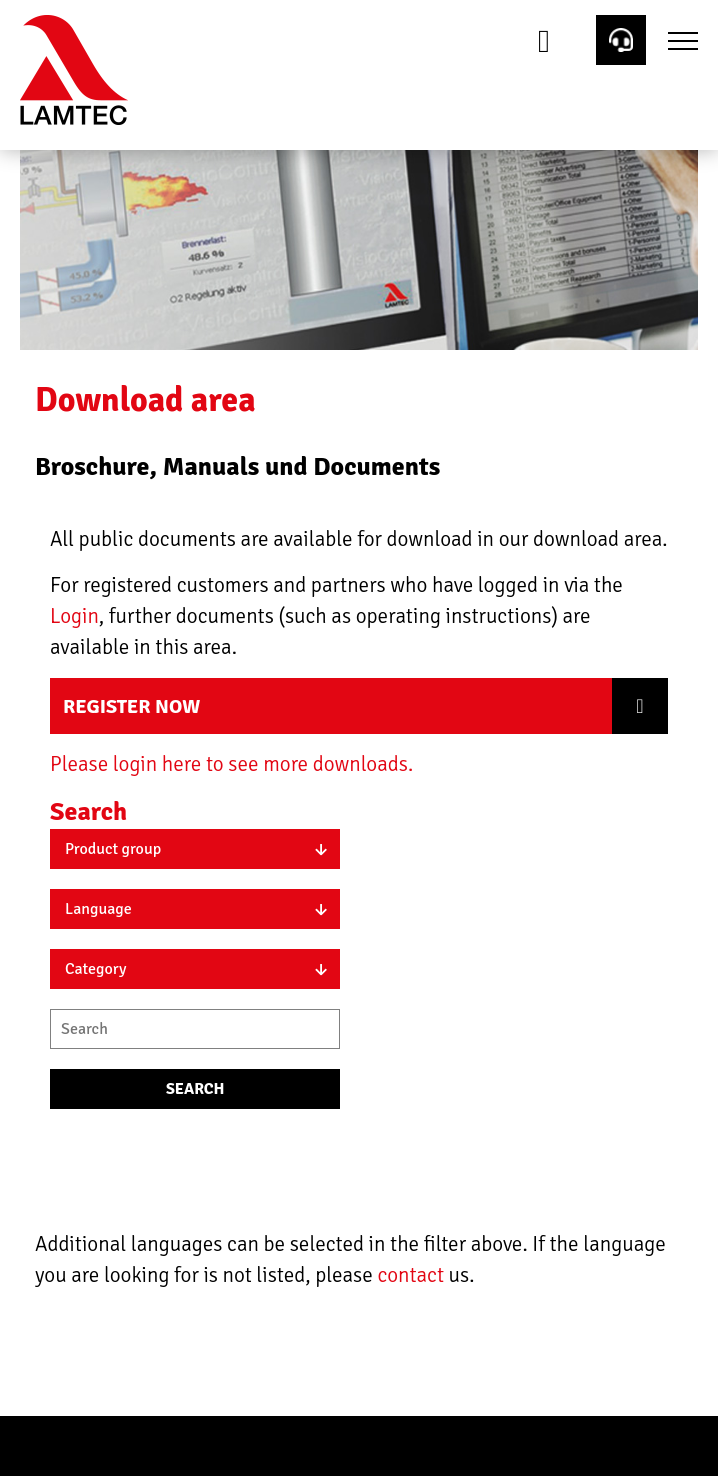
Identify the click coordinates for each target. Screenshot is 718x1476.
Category (96, 969)
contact (412, 1275)
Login (74, 616)
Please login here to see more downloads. (231, 764)
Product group (113, 849)
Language (98, 909)
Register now (131, 706)
